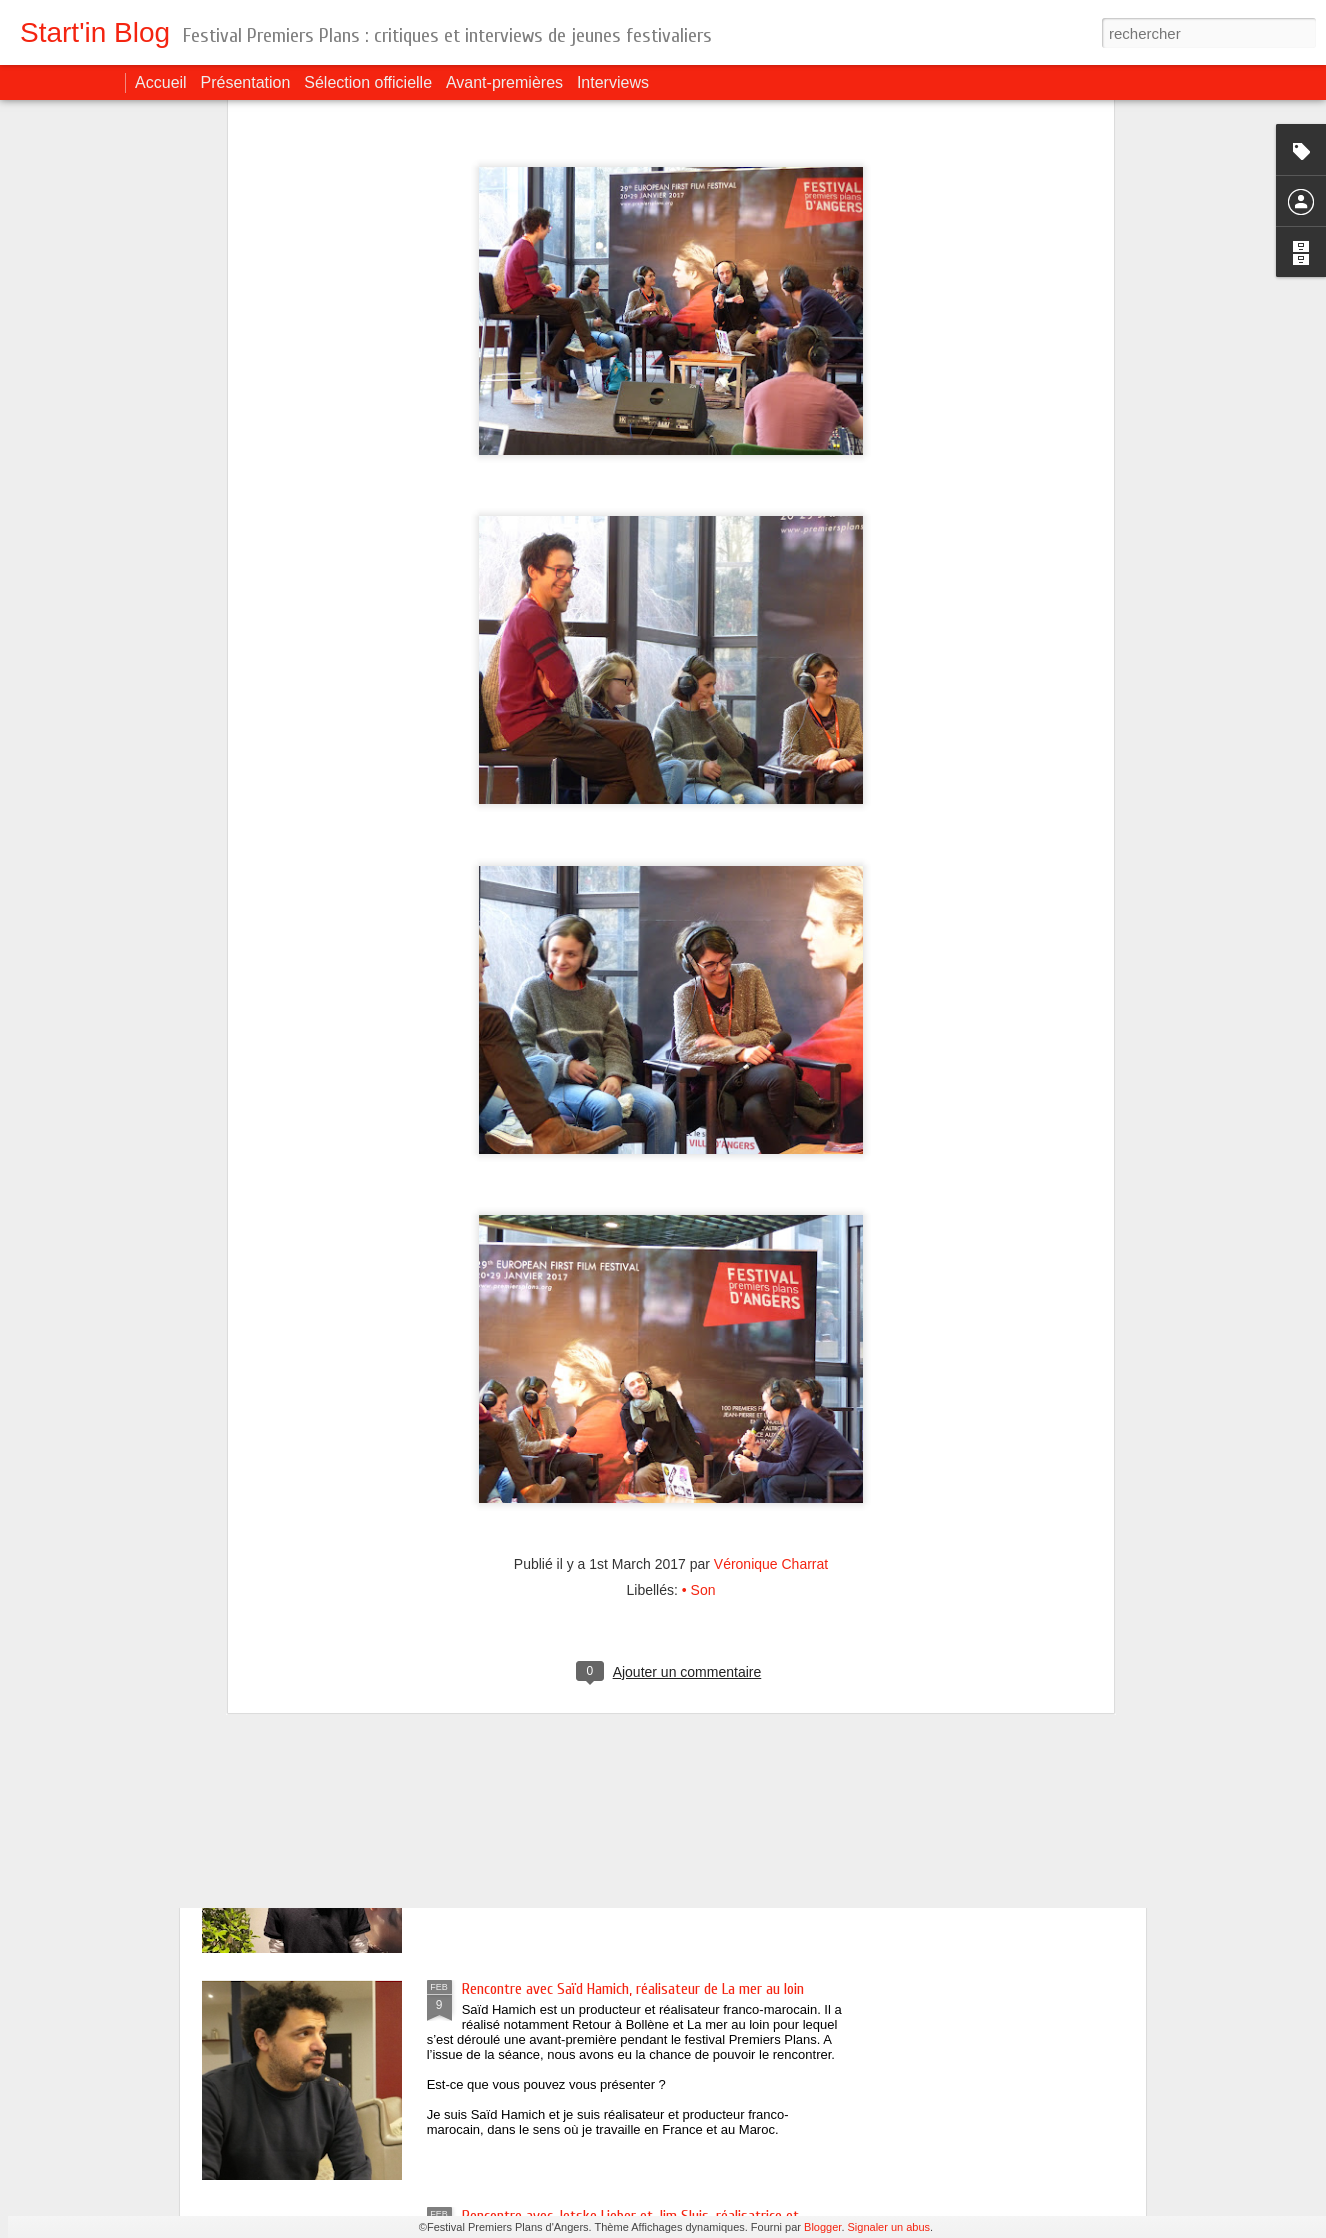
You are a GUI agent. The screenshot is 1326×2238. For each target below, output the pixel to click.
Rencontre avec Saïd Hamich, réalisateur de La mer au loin (633, 1989)
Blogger (822, 2227)
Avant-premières (504, 82)
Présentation (246, 82)
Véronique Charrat (771, 1354)
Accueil (161, 82)
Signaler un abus (889, 2227)
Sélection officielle (368, 82)
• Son (699, 1380)
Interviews (613, 82)
